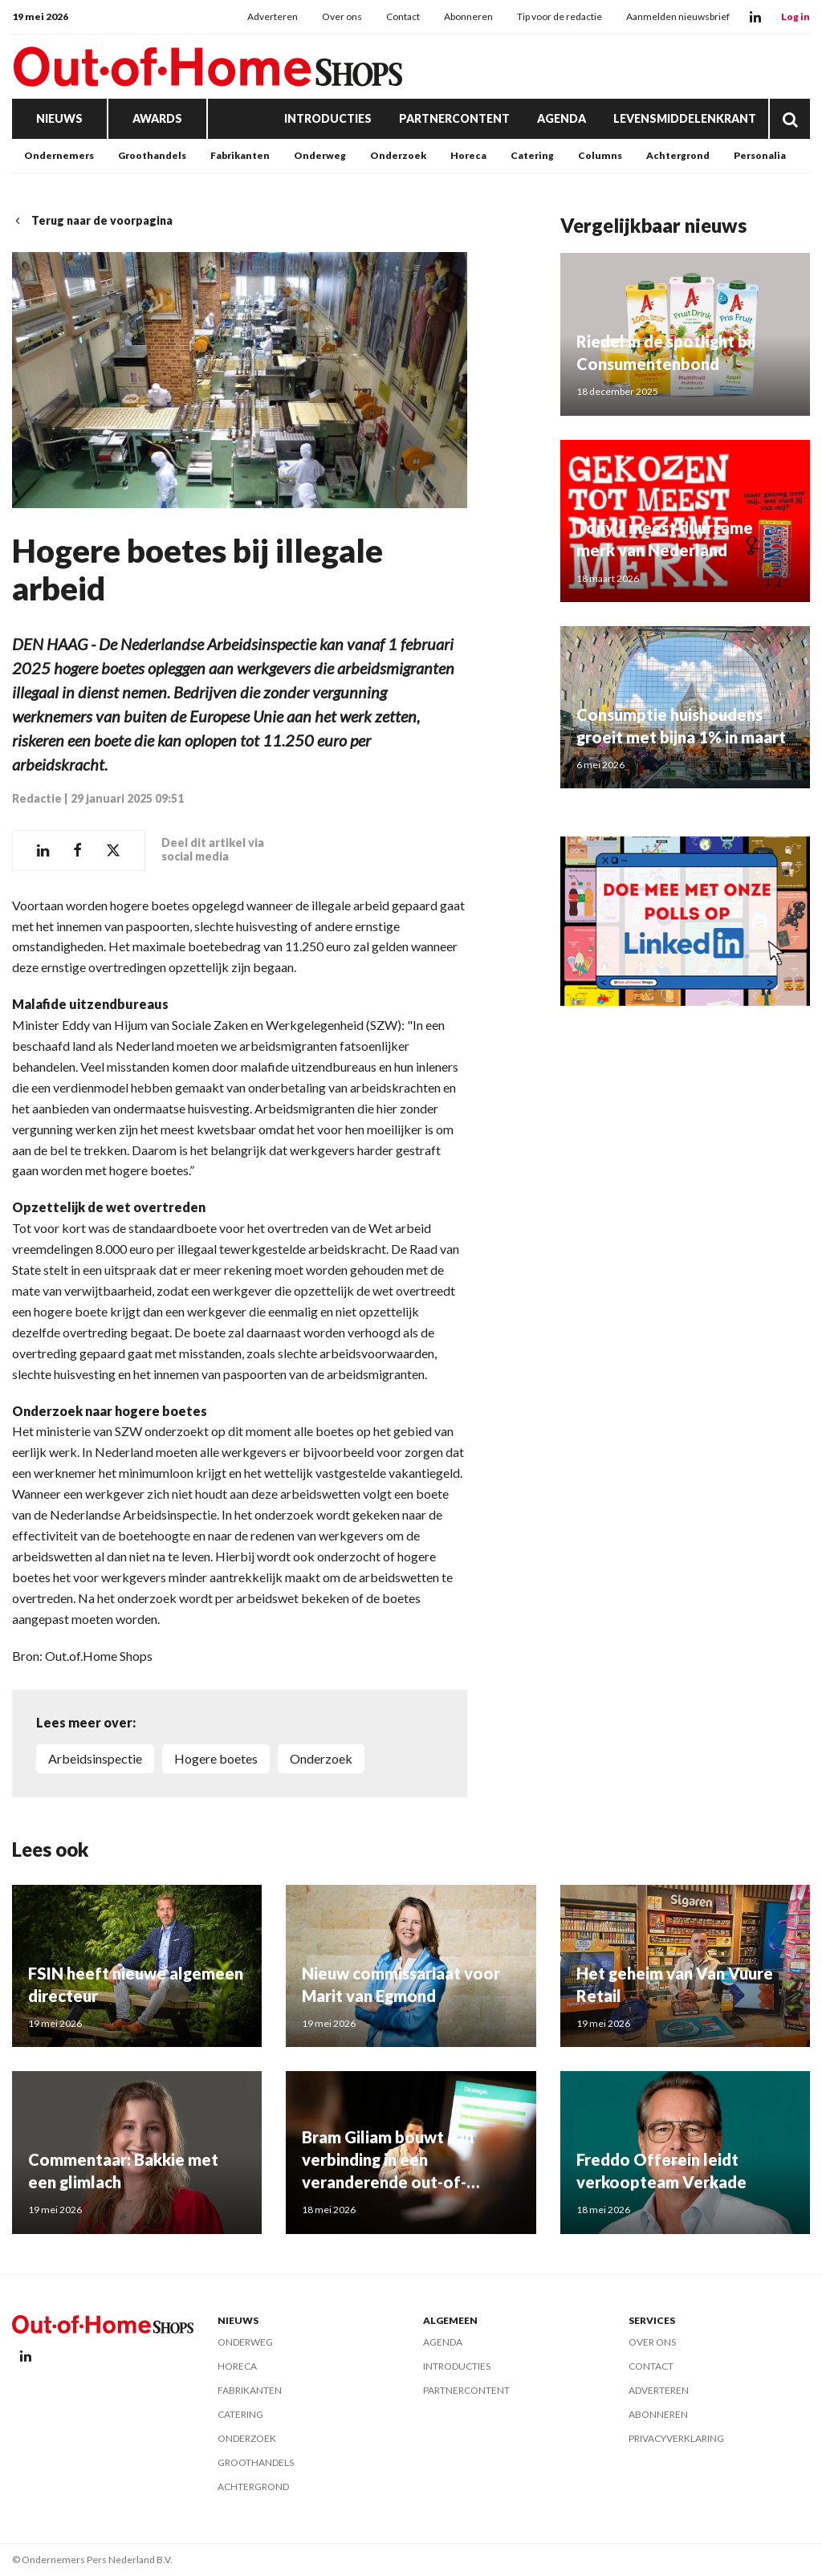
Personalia (760, 155)
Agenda (561, 118)
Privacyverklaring (676, 2438)
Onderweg (320, 155)
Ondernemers (59, 155)
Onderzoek (398, 155)
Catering (532, 155)
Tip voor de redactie (559, 16)
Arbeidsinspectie (95, 1758)
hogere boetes (216, 1758)
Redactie (37, 798)
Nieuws (59, 118)
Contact (403, 16)
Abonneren (468, 16)
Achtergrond (678, 155)
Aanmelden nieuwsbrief (678, 16)
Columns (600, 155)
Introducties (328, 118)
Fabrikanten (240, 155)
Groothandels (152, 155)
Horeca (468, 155)
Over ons (342, 16)
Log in (795, 16)
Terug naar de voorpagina (92, 220)
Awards (157, 118)
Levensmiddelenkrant (684, 118)
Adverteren (272, 16)
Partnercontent (454, 118)
